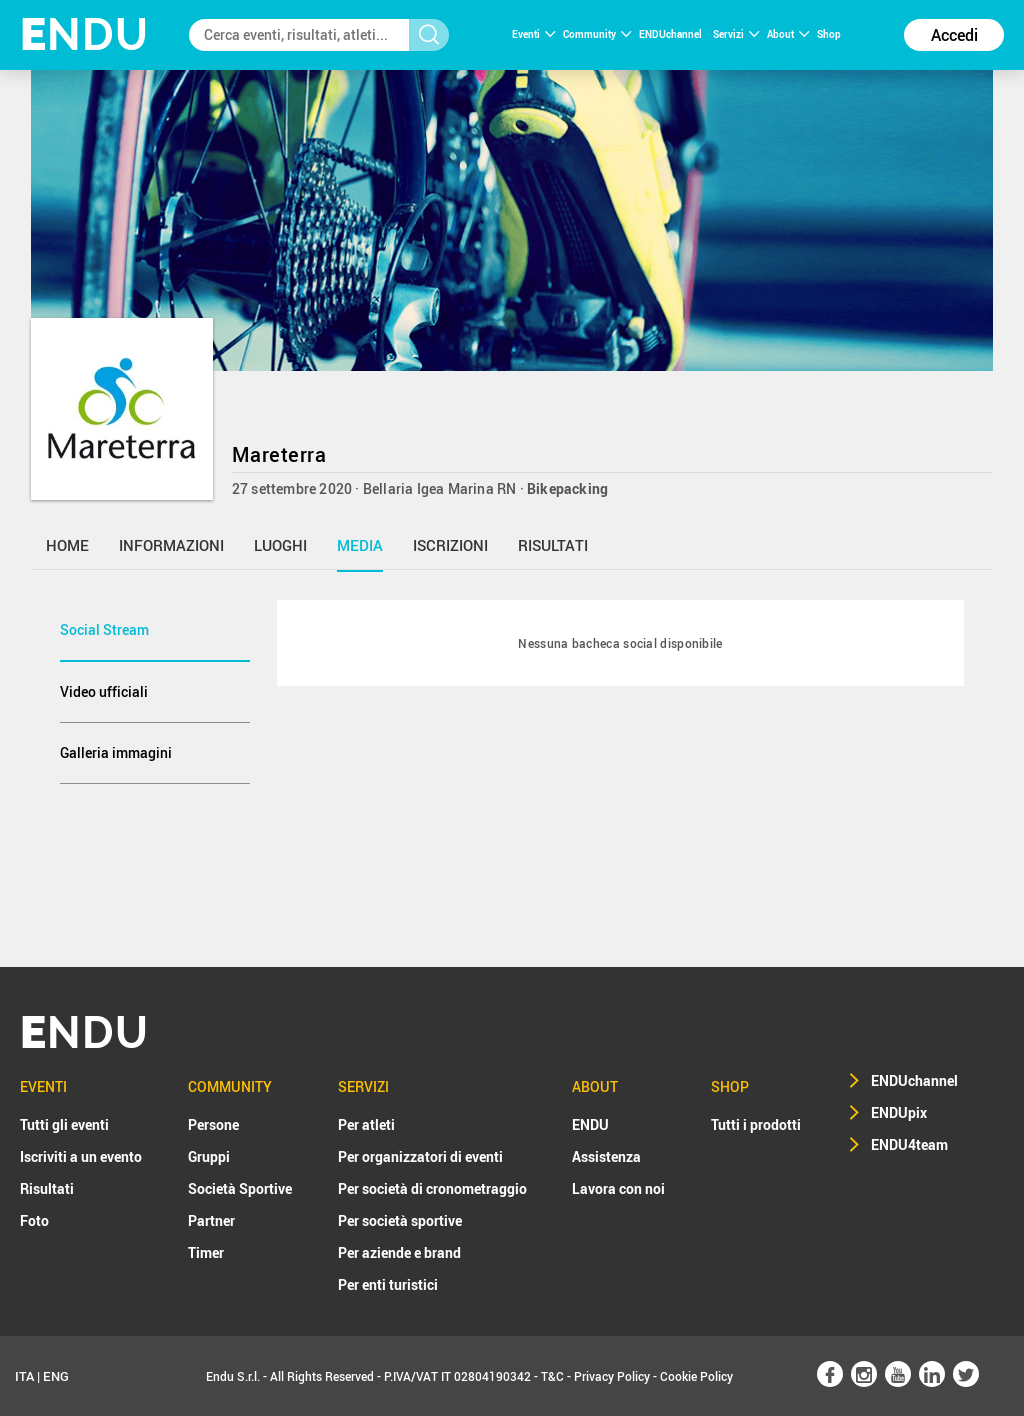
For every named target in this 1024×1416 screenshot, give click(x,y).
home (67, 545)
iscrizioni (450, 545)
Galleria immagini (116, 752)
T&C (552, 1376)
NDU (84, 34)
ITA (24, 1376)
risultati (553, 545)
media (360, 545)
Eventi (533, 34)
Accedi (954, 35)
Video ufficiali (104, 691)
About (788, 34)
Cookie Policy (696, 1376)
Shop (829, 34)
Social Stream (104, 629)
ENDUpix (899, 1112)
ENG (56, 1376)
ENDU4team (909, 1144)
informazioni (171, 545)
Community (597, 34)
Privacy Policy (612, 1376)
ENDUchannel (671, 34)
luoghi (280, 545)
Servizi (736, 34)
